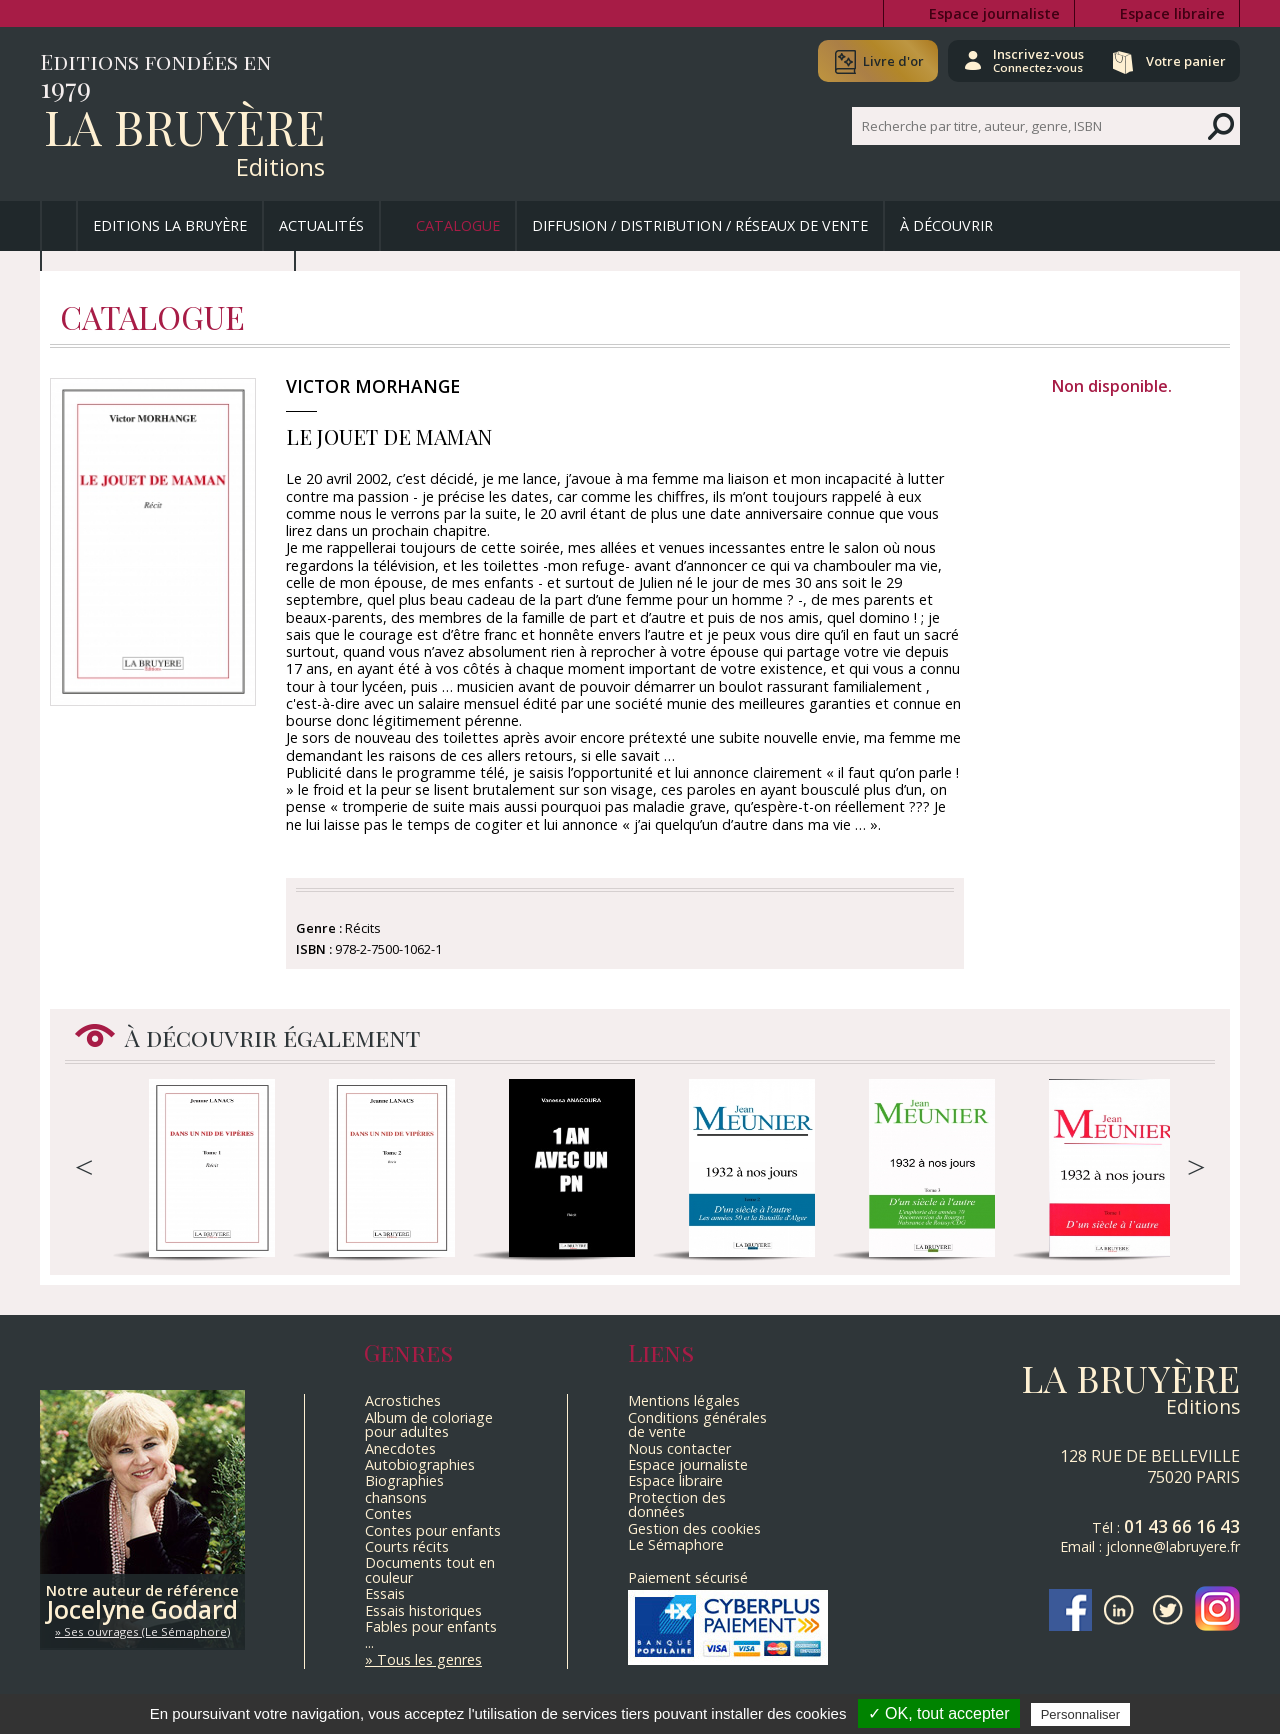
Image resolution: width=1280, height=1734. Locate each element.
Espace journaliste (994, 13)
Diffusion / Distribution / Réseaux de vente (700, 225)
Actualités (321, 225)
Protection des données (677, 1504)
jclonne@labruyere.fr (1173, 1546)
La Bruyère (184, 126)
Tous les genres (429, 1659)
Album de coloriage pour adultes (429, 1424)
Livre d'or (882, 61)
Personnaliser (1081, 1714)
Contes (388, 1513)
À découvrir (946, 225)
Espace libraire (1172, 13)
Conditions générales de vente (697, 1424)
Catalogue (458, 225)
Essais (385, 1593)
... (369, 1642)
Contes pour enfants (433, 1530)
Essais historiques (423, 1610)
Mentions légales (684, 1400)
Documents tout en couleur (430, 1569)
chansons (396, 1497)
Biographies (404, 1480)
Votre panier (1183, 61)
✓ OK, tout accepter (939, 1713)
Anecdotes (400, 1448)
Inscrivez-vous (1030, 60)
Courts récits (407, 1546)
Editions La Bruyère (170, 225)
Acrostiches (403, 1400)
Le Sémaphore (676, 1544)
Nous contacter (679, 1448)
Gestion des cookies (694, 1528)
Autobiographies (420, 1464)
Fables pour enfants (431, 1626)
